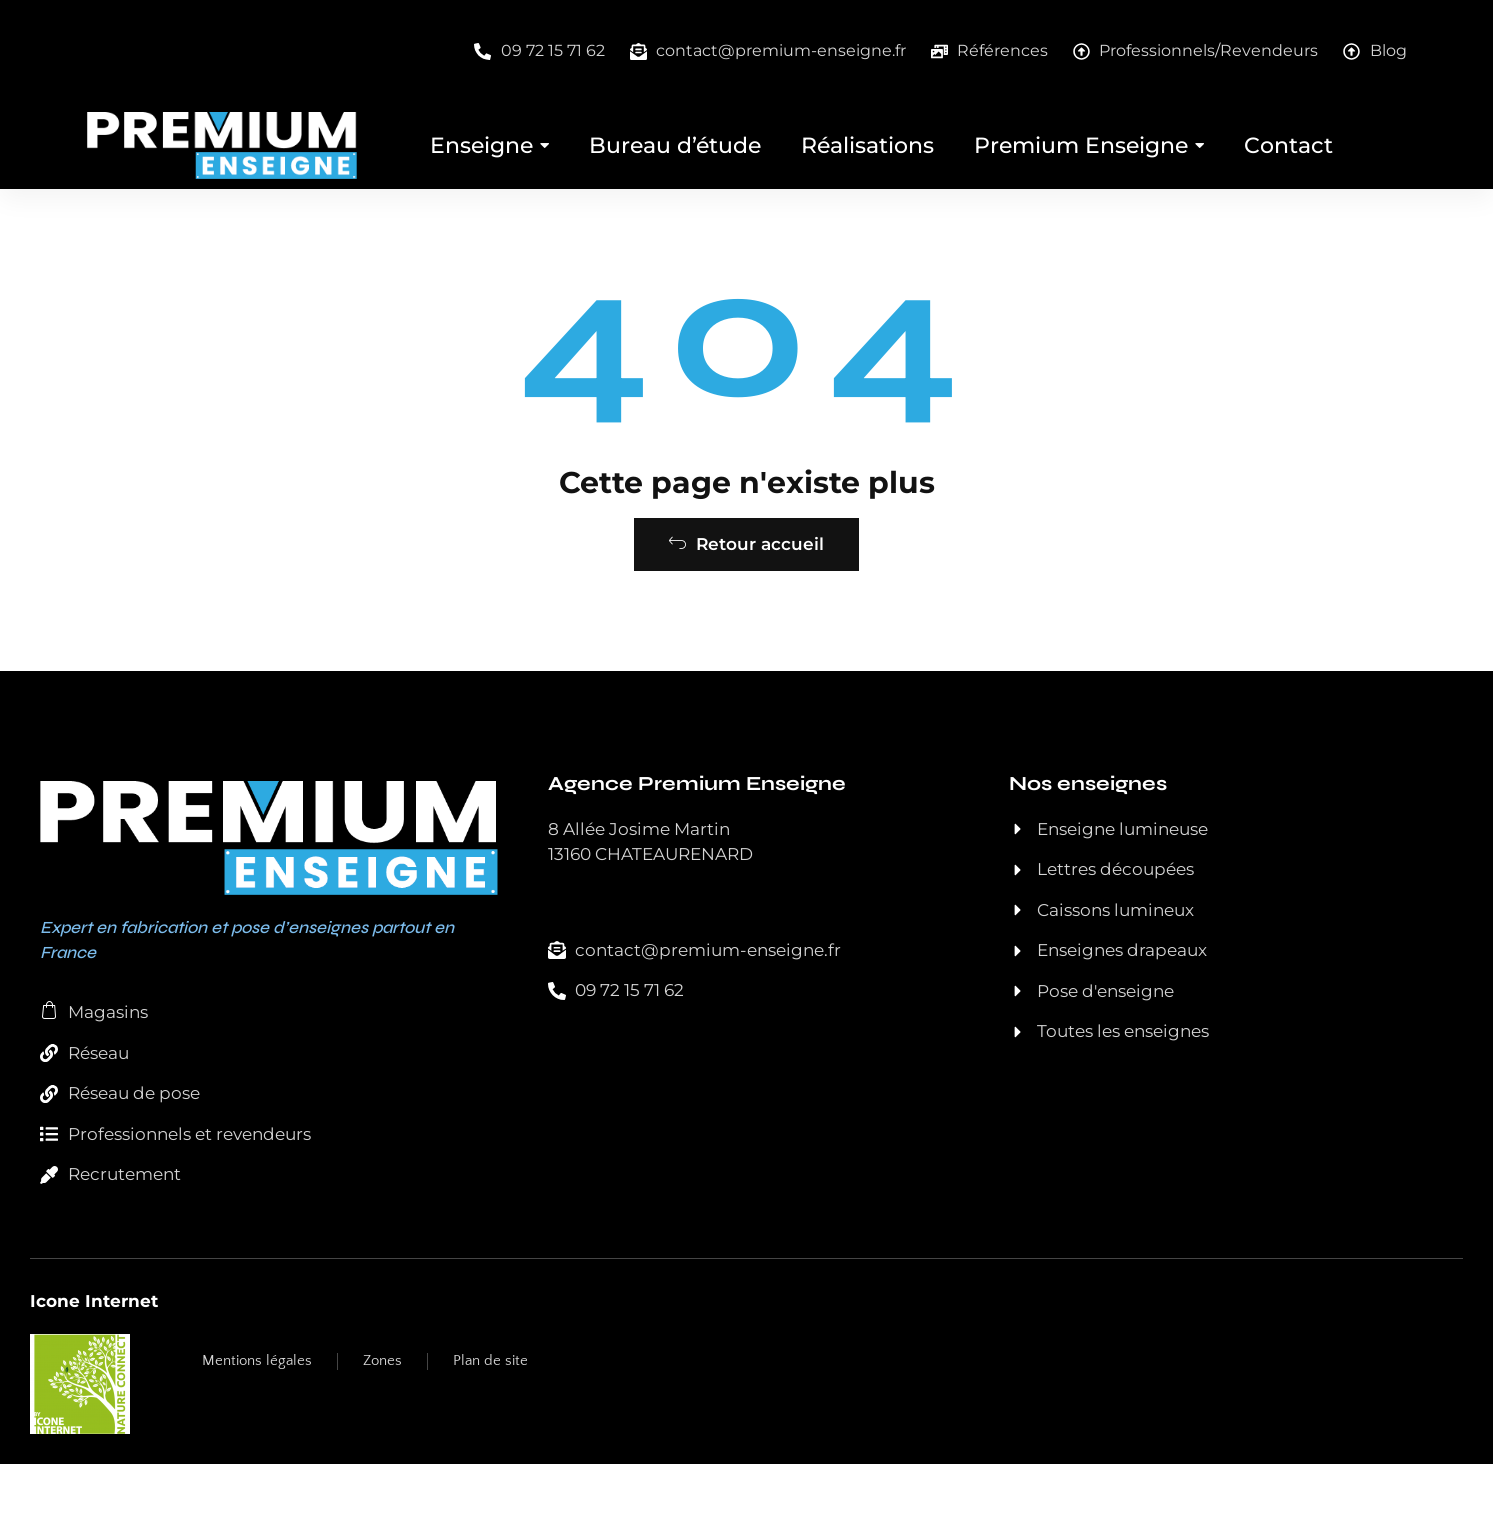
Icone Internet (94, 1361)
